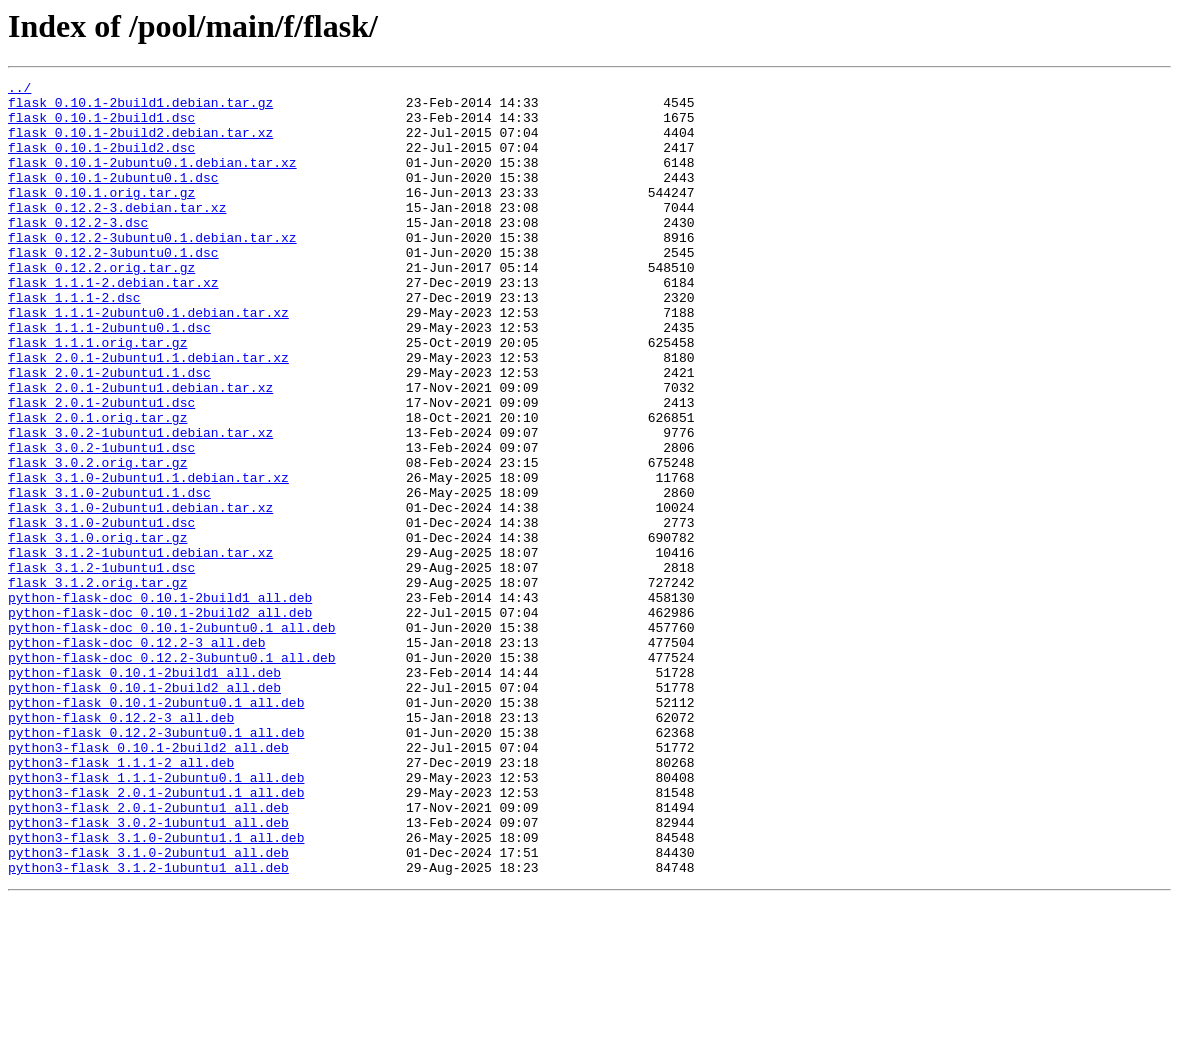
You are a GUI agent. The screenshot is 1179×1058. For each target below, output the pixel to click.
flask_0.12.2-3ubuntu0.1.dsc (113, 288)
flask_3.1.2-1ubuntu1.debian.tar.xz (140, 648)
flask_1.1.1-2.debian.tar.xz (113, 324)
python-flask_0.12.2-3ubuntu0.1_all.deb (156, 864)
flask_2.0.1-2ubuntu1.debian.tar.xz (140, 450)
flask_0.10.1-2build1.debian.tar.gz (140, 108)
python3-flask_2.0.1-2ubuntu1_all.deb (148, 954)
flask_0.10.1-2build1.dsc (101, 126)
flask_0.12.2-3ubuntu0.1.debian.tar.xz (152, 270)
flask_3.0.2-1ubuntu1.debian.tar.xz (140, 504)
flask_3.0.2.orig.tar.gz (97, 540)
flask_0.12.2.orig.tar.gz (101, 306)
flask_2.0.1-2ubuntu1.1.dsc (109, 432)
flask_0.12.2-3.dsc (78, 252)
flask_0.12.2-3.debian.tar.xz (117, 234)
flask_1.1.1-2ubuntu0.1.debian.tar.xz (148, 360)
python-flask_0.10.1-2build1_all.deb (144, 792)
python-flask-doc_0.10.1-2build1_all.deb (160, 702)
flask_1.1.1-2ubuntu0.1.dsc (109, 378)
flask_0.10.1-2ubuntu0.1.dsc (113, 198)
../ (19, 90)
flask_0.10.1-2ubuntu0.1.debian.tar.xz (152, 180)
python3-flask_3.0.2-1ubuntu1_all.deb (148, 972)
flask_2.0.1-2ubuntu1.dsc (101, 468)
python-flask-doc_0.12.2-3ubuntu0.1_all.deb (172, 774)
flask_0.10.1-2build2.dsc (101, 162)
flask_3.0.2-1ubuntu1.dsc (101, 522)
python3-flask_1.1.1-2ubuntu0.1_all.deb (156, 918)
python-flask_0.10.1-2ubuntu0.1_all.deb (156, 828)
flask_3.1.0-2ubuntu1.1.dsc (109, 576)
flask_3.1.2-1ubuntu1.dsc (101, 666)
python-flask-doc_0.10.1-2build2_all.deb (160, 720)
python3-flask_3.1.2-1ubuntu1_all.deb (148, 1026)
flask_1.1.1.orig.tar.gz (97, 396)
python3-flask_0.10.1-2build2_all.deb (148, 882)
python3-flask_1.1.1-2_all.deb (121, 900)
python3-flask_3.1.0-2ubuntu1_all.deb (148, 1008)
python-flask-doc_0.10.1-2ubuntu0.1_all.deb (172, 738)
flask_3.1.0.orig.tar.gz (97, 630)
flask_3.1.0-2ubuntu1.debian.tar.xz (140, 594)
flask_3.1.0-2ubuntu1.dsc (101, 612)
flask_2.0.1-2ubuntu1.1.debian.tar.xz (148, 414)
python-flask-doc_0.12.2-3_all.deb (136, 756)
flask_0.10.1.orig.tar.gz (101, 216)
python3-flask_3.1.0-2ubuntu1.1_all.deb (156, 990)
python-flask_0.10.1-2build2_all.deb (144, 810)
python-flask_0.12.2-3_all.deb (121, 846)
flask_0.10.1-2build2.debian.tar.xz (140, 144)
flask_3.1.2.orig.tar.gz (97, 684)
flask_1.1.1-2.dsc (74, 342)
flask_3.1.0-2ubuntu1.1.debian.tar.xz (148, 558)
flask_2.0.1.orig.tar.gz (97, 486)
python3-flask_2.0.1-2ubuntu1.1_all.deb (156, 936)
